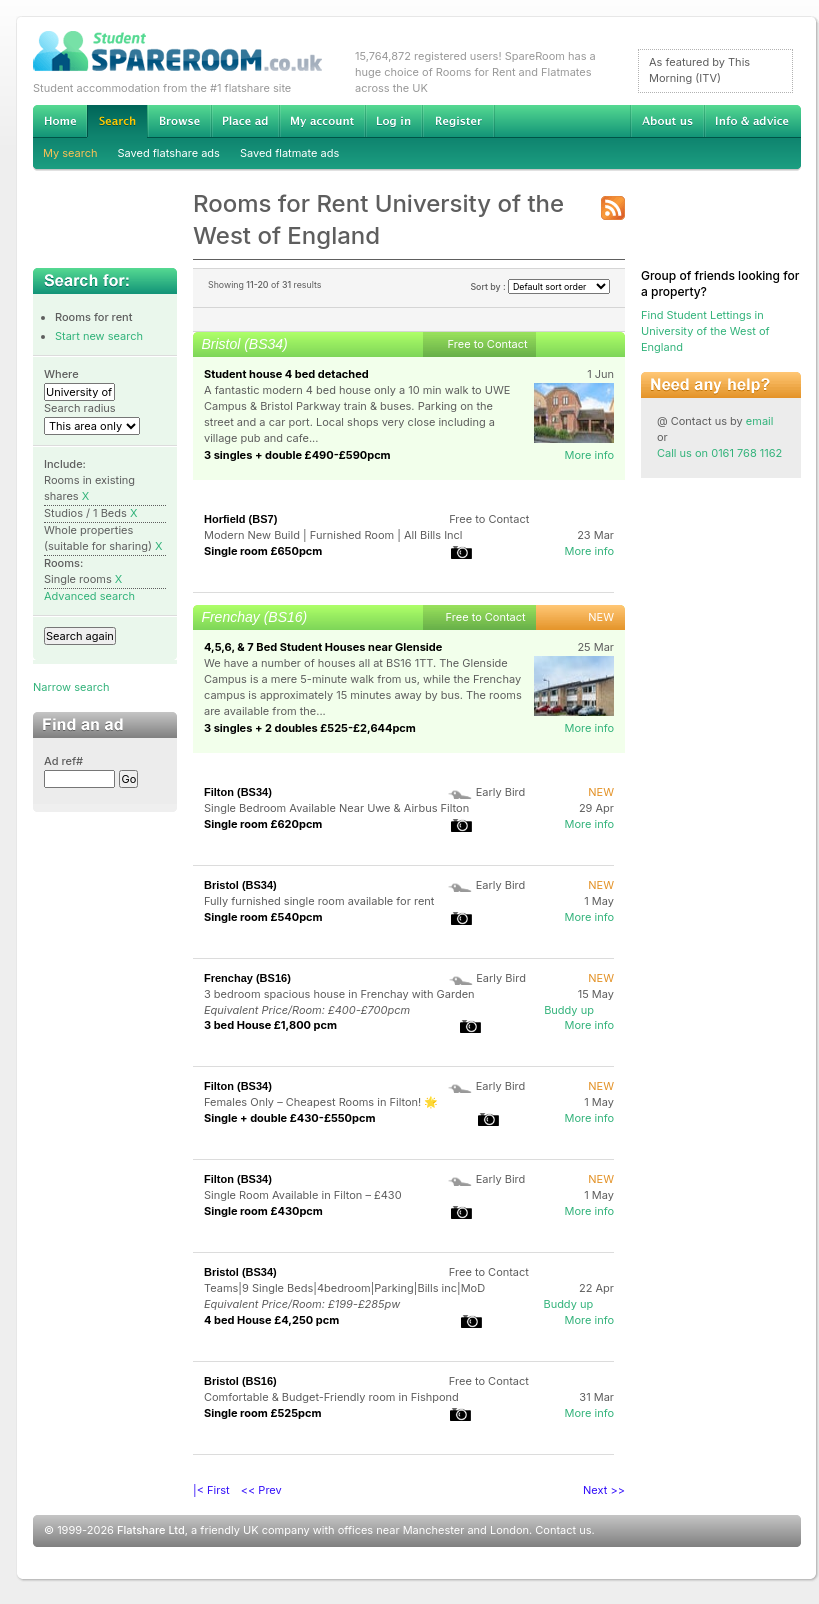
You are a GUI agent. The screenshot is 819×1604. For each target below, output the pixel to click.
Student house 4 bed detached (286, 374)
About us (667, 121)
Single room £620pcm (263, 824)
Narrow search (71, 687)
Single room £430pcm (263, 1211)
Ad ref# (63, 761)
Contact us (563, 1530)
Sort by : (540, 286)
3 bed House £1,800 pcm (270, 1025)
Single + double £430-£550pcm (290, 1118)
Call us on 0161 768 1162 (719, 453)
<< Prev (261, 1490)
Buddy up (569, 1010)
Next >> (604, 1490)
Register (458, 121)
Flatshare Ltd (151, 1530)
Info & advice (752, 121)
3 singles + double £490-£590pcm (297, 455)
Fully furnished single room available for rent (319, 901)
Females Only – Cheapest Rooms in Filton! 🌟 (321, 1102)
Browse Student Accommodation (179, 121)
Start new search (99, 336)
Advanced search (89, 596)
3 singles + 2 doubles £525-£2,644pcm (310, 728)
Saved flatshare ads (169, 153)
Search (117, 121)
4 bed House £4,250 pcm (271, 1320)
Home (60, 121)
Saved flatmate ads (289, 153)
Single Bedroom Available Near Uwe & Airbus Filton (336, 808)
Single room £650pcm (263, 551)
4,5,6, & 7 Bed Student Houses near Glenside (323, 647)
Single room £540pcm (263, 917)
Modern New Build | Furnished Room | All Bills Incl (333, 535)
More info (589, 455)
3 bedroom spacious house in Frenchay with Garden (339, 994)
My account (322, 121)
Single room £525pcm (263, 1413)
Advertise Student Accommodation (245, 121)
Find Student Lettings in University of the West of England (705, 331)
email (760, 421)
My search (70, 153)
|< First (211, 1490)
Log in (393, 121)
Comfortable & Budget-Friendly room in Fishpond (331, 1397)
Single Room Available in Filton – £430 (303, 1195)
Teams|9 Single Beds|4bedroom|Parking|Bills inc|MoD (344, 1288)
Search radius (80, 408)
